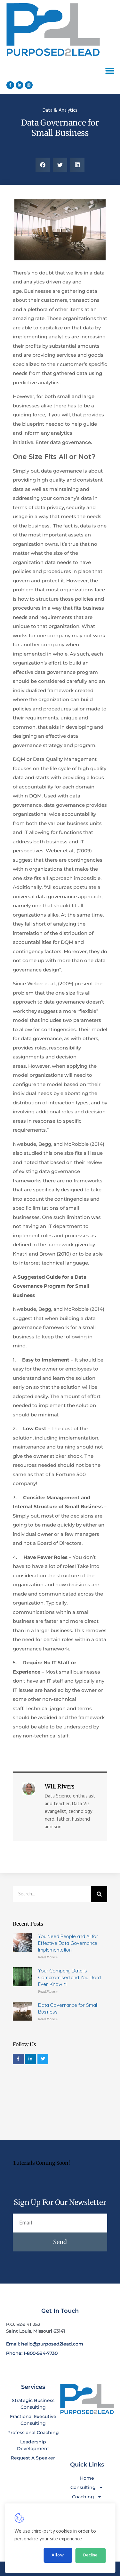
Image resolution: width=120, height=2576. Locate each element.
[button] (109, 71)
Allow (58, 2555)
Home (87, 2478)
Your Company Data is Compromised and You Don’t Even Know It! (69, 1977)
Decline (90, 2555)
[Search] (99, 1894)
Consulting (86, 2487)
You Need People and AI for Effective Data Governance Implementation (68, 1943)
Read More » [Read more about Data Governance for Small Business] (48, 2019)
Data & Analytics (60, 110)
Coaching (87, 2496)
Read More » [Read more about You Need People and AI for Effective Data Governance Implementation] (48, 1957)
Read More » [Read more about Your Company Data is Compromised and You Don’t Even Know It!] (48, 1991)
